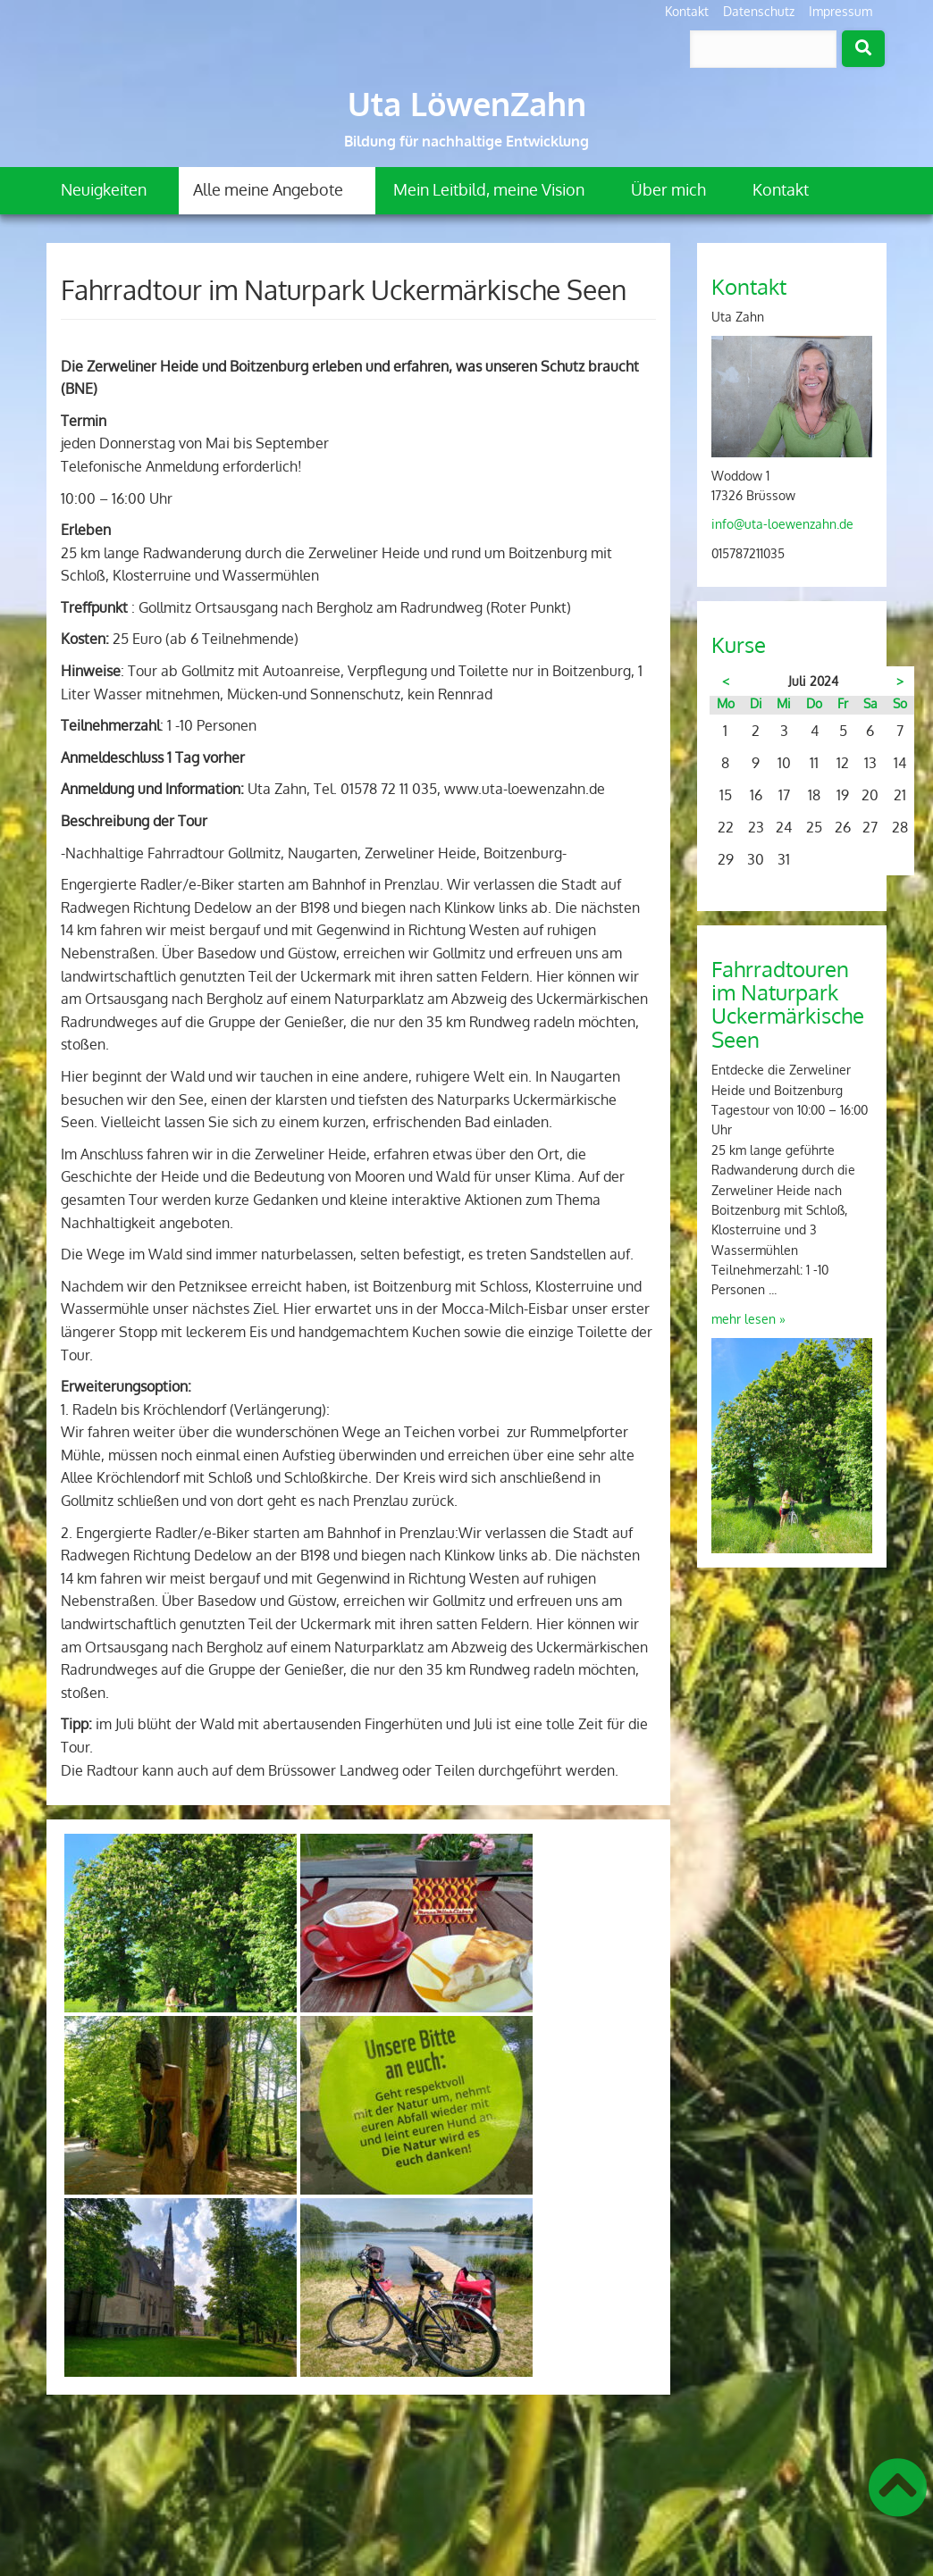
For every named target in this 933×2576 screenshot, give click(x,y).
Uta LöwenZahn (467, 103)
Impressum (840, 11)
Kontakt (687, 11)
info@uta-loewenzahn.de (782, 523)
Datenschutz (758, 11)
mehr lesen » (748, 1318)
